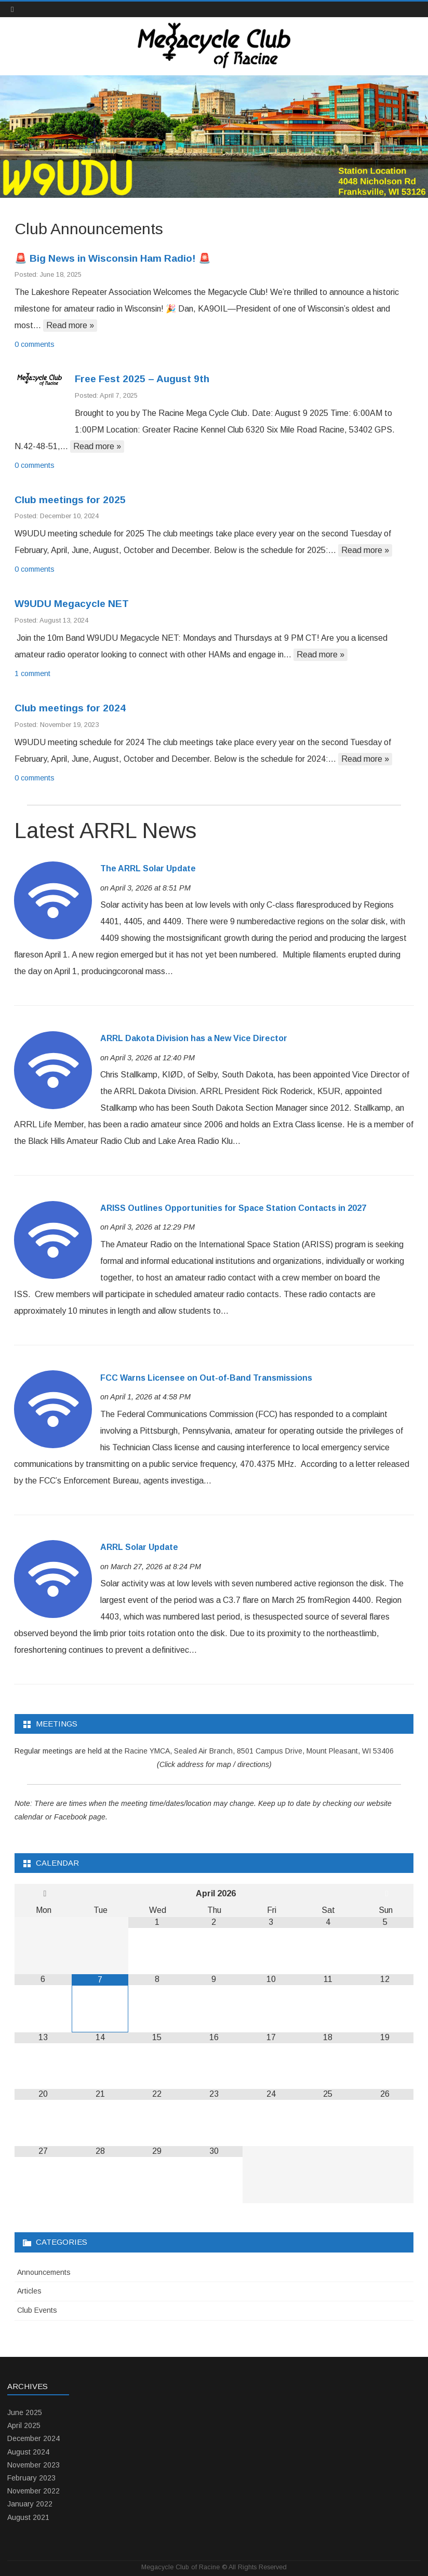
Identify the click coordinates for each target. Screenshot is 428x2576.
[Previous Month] (45, 1893)
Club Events (37, 2310)
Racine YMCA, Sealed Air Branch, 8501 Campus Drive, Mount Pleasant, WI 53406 (259, 1751)
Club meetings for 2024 (70, 708)
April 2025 (24, 2425)
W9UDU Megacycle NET (72, 603)
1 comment (32, 673)
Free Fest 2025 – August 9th (142, 378)
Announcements (44, 2272)
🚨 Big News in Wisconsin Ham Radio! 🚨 (113, 258)
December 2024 (33, 2438)
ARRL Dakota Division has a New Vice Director (193, 1038)
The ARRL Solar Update (148, 868)
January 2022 (29, 2504)
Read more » (70, 325)
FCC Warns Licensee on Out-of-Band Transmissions (206, 1377)
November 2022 (33, 2491)
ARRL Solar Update (139, 1547)
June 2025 (24, 2412)
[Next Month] (386, 1893)
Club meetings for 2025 (70, 499)
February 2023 (31, 2478)
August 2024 (28, 2452)
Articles (29, 2291)
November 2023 (33, 2465)
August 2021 (28, 2517)
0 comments (35, 344)
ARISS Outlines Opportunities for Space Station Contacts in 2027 (233, 1208)
